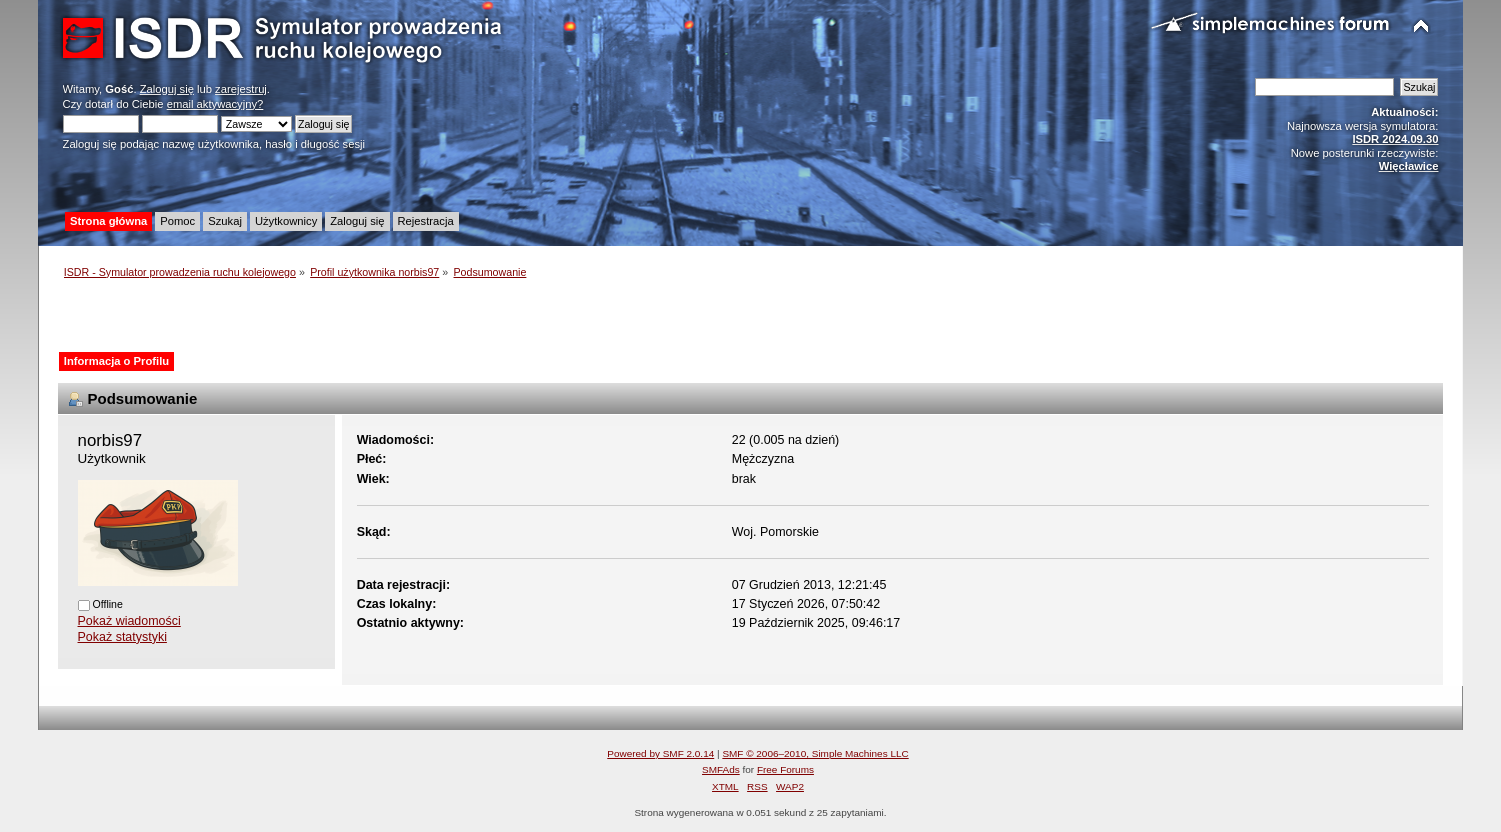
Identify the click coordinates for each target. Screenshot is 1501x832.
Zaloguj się (167, 89)
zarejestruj (241, 89)
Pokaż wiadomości (129, 621)
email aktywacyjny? (215, 104)
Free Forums (785, 769)
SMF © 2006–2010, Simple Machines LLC (815, 753)
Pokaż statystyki (122, 637)
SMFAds (721, 769)
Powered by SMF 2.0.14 (660, 753)
